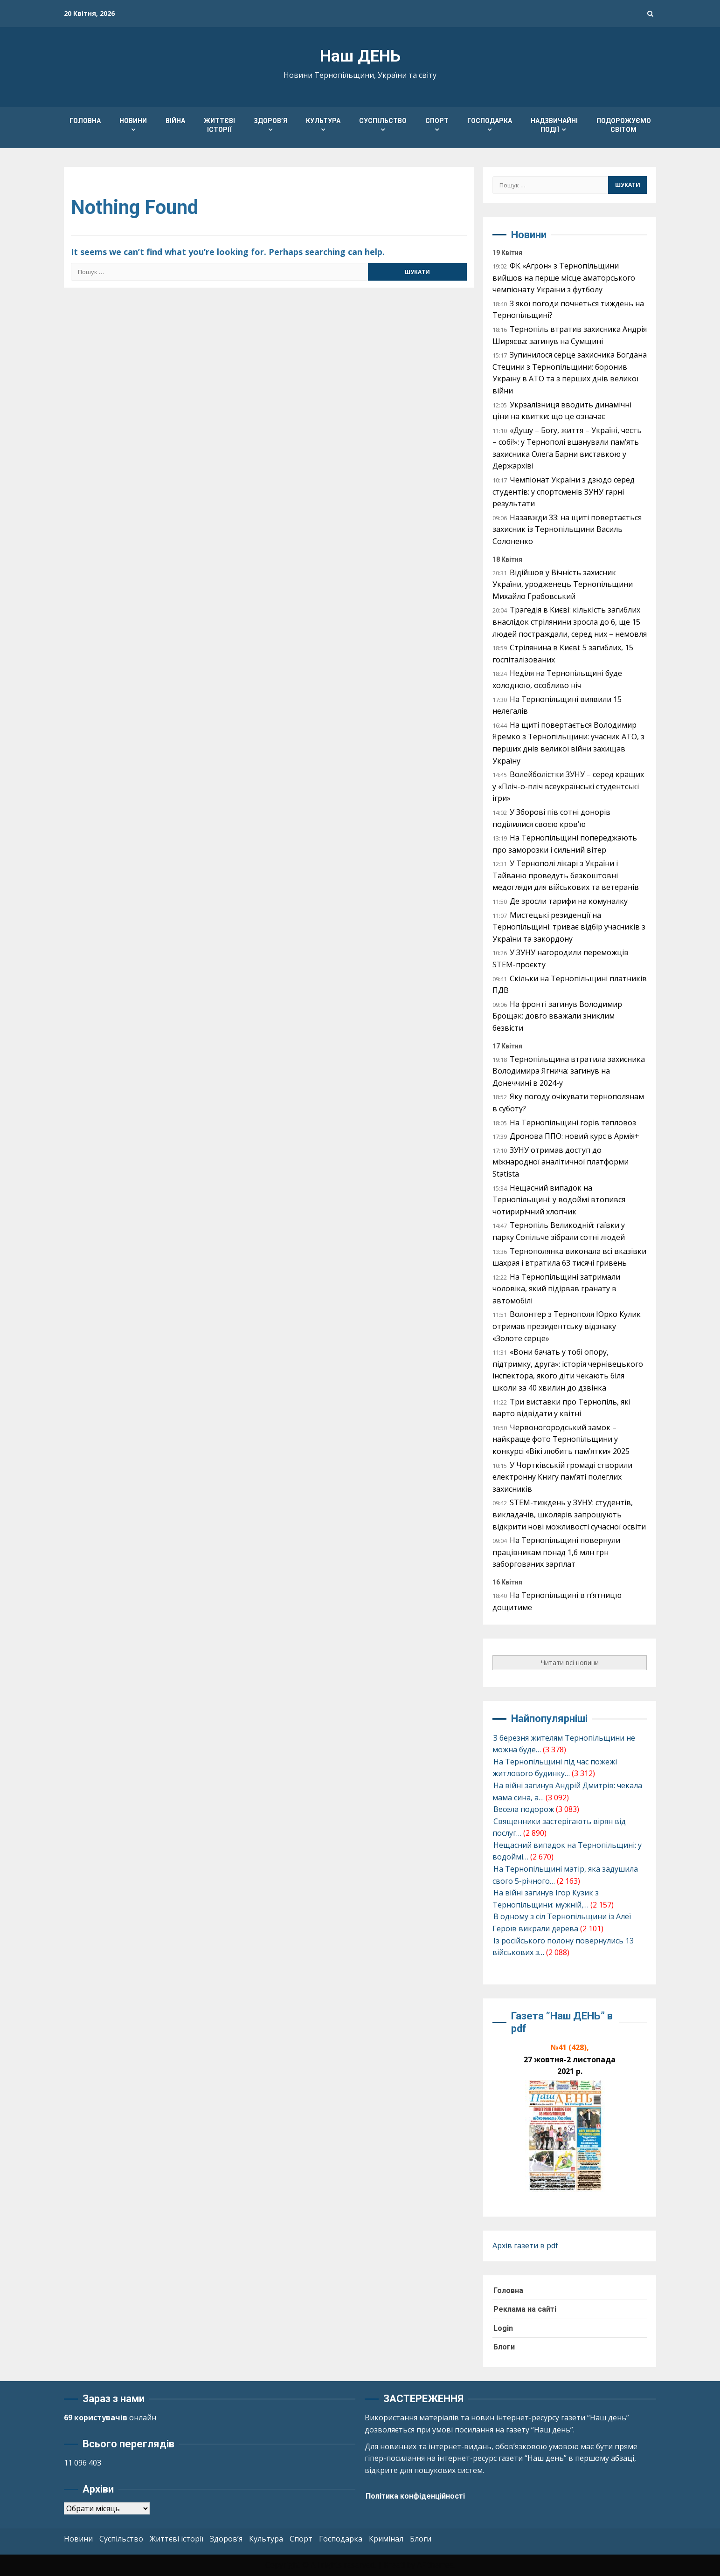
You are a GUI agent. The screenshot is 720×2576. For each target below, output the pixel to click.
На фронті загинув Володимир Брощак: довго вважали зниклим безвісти (557, 1016)
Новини (133, 120)
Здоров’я (270, 120)
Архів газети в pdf (525, 2245)
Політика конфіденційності (415, 2496)
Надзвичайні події (554, 125)
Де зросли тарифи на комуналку (569, 901)
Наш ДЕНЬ (360, 56)
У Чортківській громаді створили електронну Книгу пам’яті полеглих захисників (562, 1477)
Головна (85, 120)
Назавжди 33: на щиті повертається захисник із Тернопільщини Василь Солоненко (567, 529)
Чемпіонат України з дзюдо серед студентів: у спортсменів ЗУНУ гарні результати (563, 492)
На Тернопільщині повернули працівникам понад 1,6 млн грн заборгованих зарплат (556, 1552)
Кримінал (386, 2539)
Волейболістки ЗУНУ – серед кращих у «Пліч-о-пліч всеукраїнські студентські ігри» (568, 786)
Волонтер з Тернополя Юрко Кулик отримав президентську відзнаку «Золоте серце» (566, 1326)
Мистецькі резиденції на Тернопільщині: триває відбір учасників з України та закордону (568, 927)
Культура (323, 120)
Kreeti (394, 2565)
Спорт (437, 120)
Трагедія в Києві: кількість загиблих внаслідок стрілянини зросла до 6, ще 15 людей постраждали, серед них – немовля (569, 622)
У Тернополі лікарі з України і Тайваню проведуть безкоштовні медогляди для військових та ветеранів (565, 875)
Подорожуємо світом (623, 125)
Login (503, 2328)
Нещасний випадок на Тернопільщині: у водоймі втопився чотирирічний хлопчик (558, 1200)
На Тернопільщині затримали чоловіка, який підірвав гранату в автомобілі (556, 1289)
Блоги (504, 2346)
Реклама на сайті (524, 2309)
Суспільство (383, 120)
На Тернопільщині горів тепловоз (573, 1122)
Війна (175, 120)
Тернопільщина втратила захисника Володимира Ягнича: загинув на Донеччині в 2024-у (568, 1071)
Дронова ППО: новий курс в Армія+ (574, 1136)
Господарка (489, 120)
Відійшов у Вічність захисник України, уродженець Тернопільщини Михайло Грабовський (562, 584)
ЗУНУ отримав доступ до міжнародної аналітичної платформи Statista (560, 1162)
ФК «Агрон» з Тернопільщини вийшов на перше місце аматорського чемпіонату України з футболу (563, 278)
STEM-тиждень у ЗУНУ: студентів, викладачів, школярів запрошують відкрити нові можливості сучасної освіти (569, 1514)
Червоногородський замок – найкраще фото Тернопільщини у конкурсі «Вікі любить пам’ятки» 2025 (561, 1439)
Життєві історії (219, 125)
